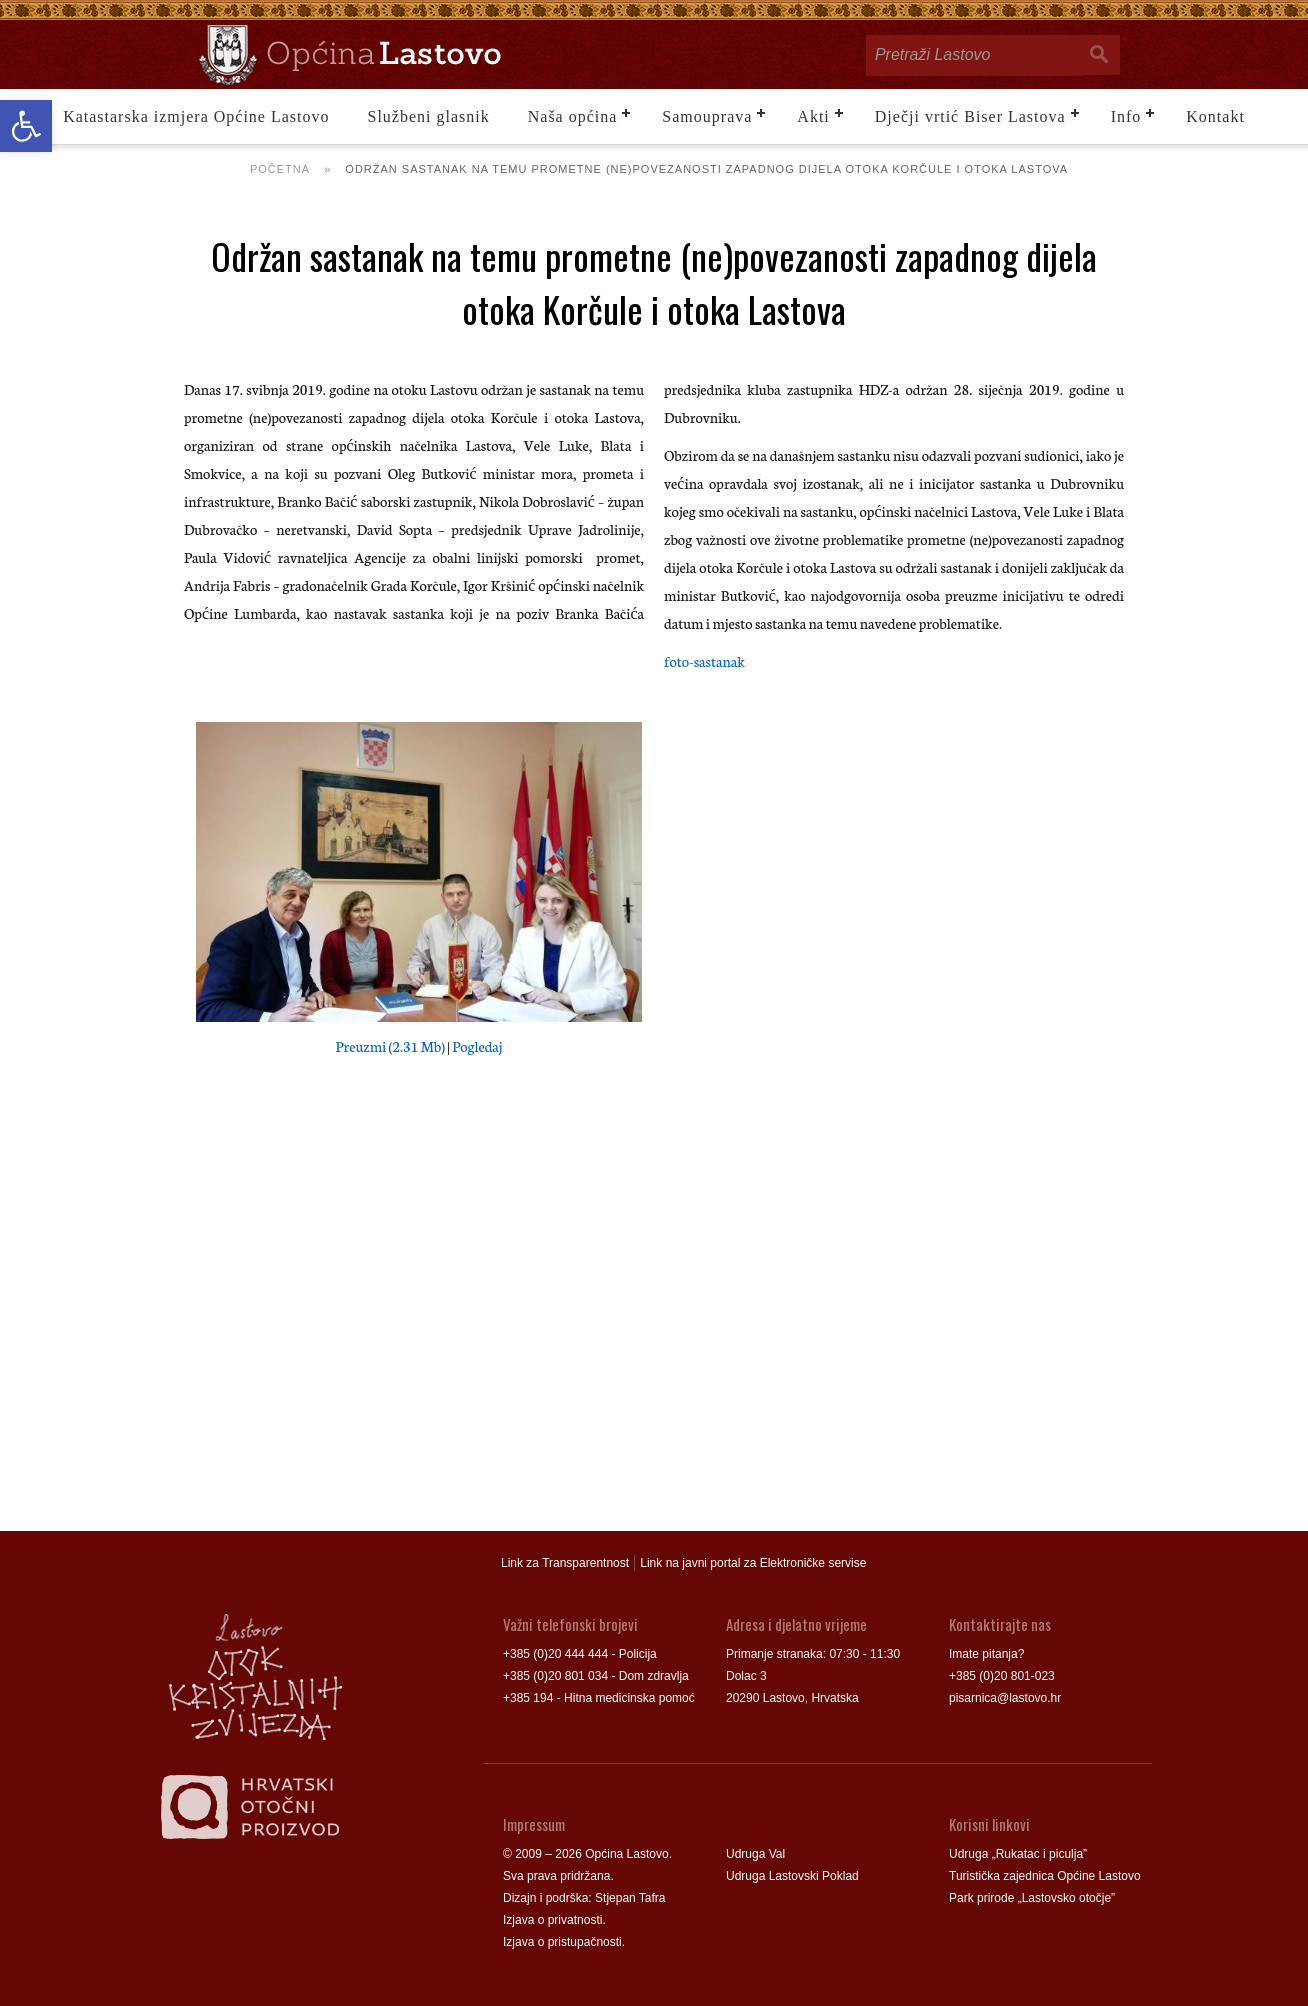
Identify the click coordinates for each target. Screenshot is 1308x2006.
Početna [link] (280, 169)
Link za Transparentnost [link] (565, 1563)
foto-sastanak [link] (704, 661)
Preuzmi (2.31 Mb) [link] (390, 1046)
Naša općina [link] (573, 116)
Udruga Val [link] (755, 1854)
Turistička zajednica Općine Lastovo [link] (1045, 1876)
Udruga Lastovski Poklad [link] (792, 1876)
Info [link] (1126, 116)
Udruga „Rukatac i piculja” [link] (1018, 1854)
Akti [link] (813, 116)
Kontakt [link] (1215, 116)
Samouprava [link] (707, 116)
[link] (26, 126)
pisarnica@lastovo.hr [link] (1005, 1698)
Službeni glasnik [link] (429, 116)
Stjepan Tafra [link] (630, 1898)
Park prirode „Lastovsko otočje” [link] (1032, 1898)
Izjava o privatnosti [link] (552, 1920)
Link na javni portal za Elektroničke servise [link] (753, 1563)
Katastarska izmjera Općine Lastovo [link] (196, 116)
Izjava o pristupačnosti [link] (562, 1942)
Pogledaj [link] (477, 1046)
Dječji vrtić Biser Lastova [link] (970, 116)
